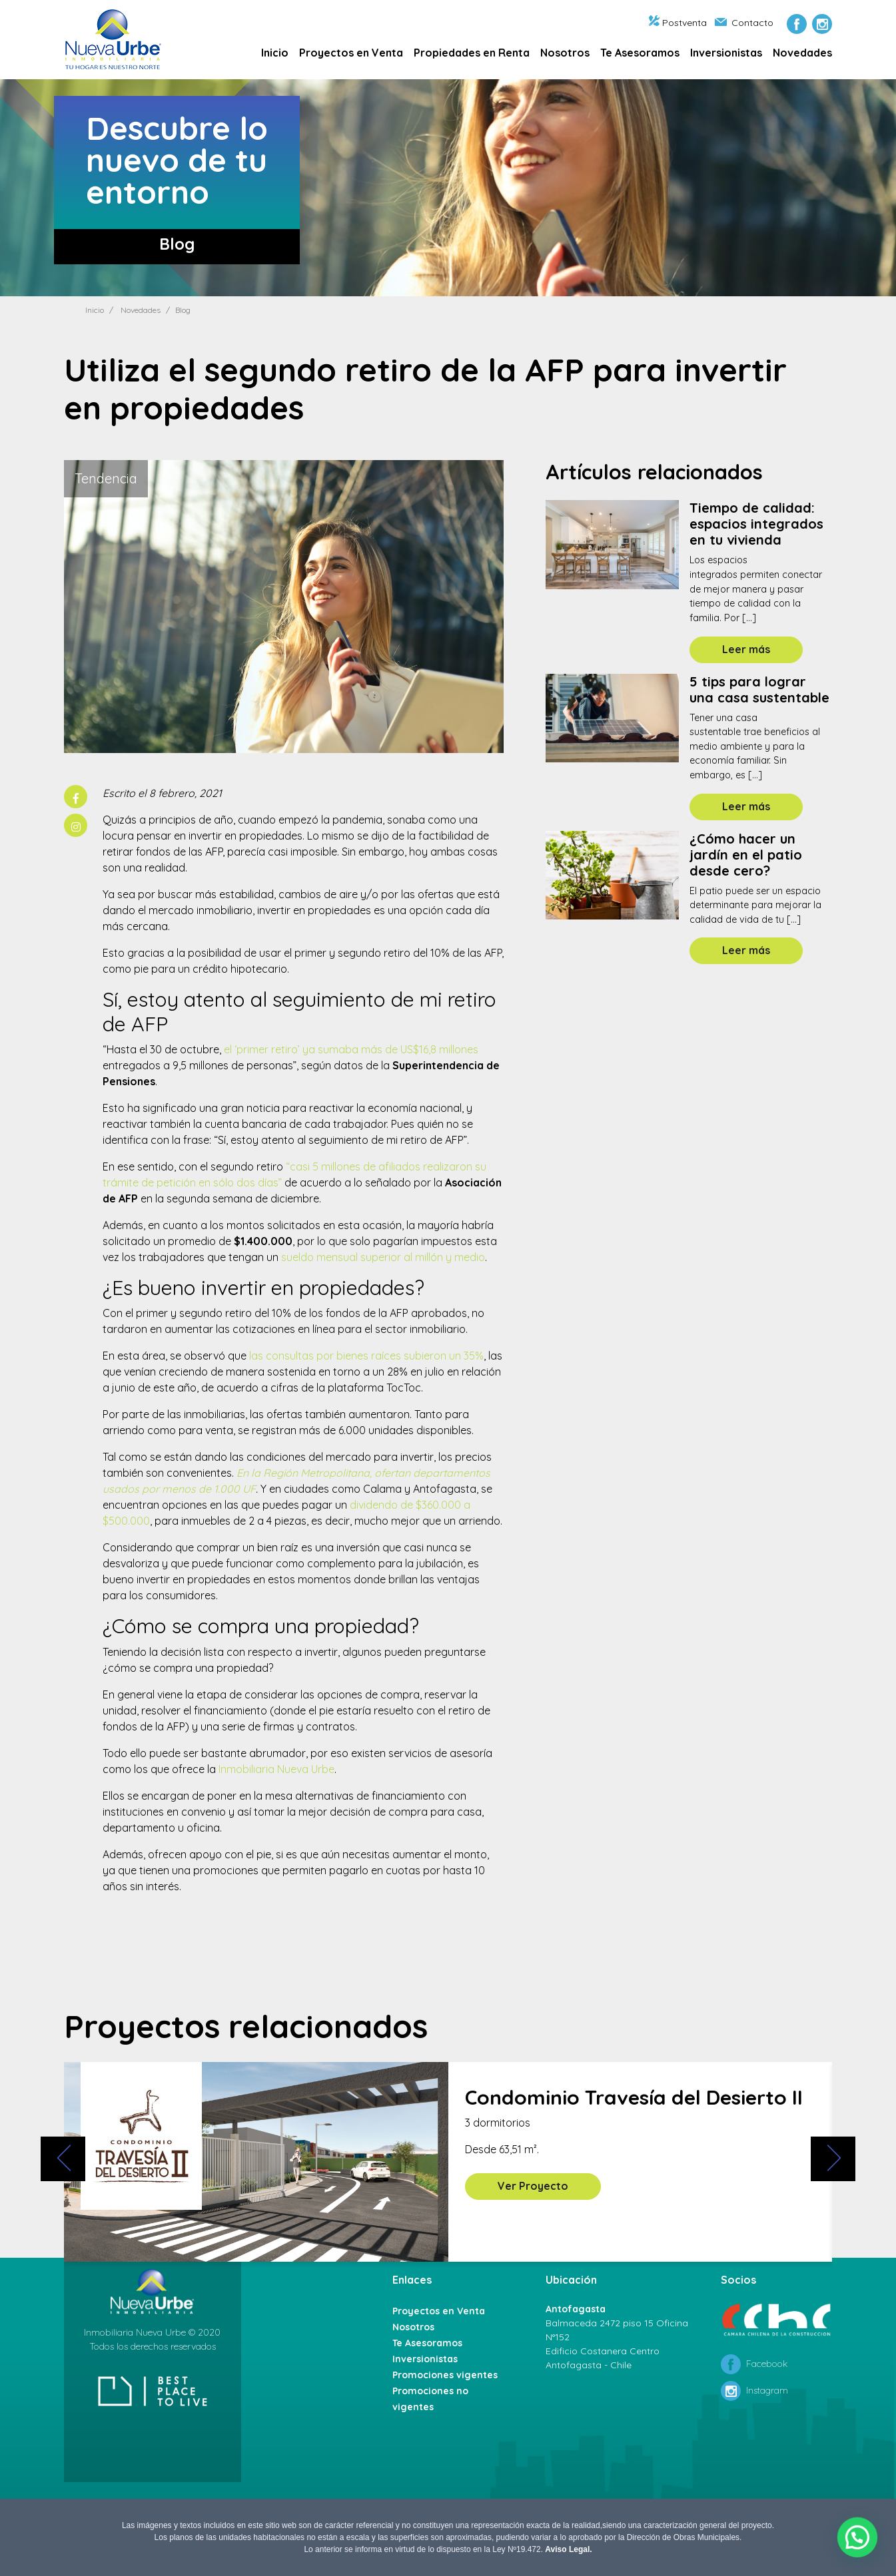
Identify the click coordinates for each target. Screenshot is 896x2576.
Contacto (744, 23)
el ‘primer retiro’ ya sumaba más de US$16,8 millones (351, 1049)
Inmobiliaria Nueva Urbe (276, 1769)
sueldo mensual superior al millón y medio (383, 1257)
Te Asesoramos (639, 52)
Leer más (746, 649)
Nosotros (565, 52)
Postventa (678, 23)
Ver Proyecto (533, 2185)
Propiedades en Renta (472, 52)
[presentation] (63, 2159)
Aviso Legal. (568, 2549)
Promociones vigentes (445, 2375)
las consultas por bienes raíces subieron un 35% (366, 1355)
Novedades (802, 52)
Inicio (274, 52)
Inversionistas (726, 52)
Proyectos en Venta (351, 52)
